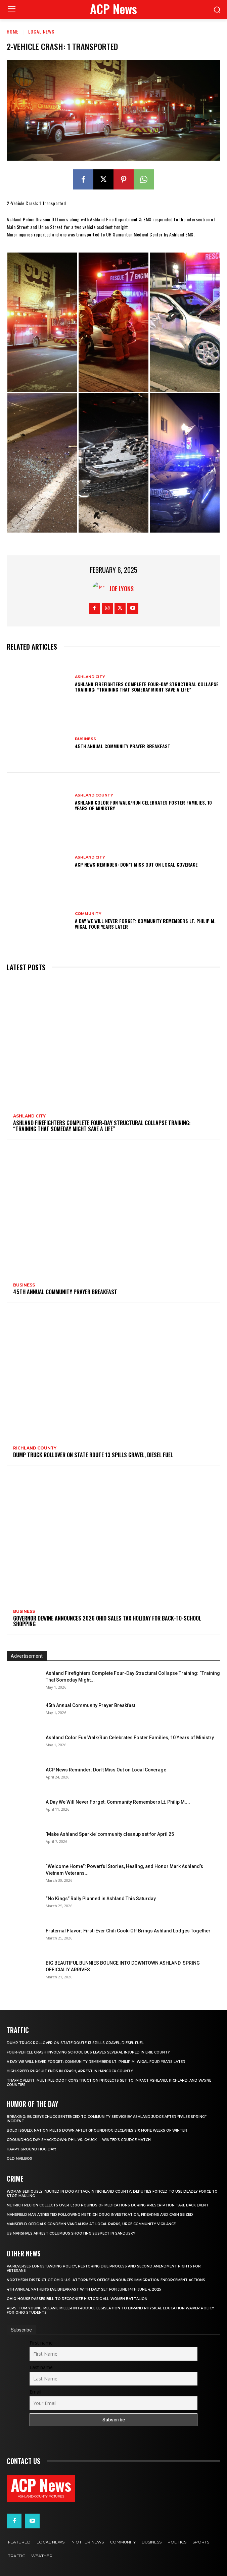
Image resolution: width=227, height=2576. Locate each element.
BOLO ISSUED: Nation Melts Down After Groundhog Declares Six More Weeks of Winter (97, 2130)
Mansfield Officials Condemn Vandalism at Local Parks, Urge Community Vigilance (91, 2224)
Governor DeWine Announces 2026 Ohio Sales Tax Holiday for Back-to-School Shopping (107, 1621)
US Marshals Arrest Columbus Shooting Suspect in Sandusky (71, 2233)
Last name (41, 2367)
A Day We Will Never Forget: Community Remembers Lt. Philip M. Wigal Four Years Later (145, 923)
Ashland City (90, 677)
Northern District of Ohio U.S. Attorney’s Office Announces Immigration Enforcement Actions (106, 2280)
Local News (41, 31)
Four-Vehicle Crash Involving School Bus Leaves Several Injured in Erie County (88, 2052)
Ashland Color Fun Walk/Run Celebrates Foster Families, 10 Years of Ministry (143, 805)
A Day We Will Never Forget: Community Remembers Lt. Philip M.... (118, 1802)
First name (41, 2343)
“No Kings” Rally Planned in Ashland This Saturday (101, 1898)
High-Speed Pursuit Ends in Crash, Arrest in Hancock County (70, 2071)
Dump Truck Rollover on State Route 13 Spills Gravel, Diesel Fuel (93, 1455)
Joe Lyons (121, 588)
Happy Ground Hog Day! (31, 2149)
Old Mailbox (19, 2158)
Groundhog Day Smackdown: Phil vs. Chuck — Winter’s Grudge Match (79, 2140)
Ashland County (94, 795)
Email (35, 2392)
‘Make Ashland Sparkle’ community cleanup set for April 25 (110, 1834)
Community (88, 914)
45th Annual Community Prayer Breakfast (122, 746)
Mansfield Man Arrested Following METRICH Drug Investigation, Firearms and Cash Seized (100, 2214)
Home (12, 31)
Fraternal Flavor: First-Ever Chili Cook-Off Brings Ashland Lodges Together (128, 1930)
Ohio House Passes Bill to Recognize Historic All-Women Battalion (77, 2299)
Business (85, 739)
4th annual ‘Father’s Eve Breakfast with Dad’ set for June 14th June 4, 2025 (84, 2289)
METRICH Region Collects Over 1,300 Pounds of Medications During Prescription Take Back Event (108, 2205)
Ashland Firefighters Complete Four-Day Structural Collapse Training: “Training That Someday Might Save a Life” (147, 686)
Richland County (34, 1448)
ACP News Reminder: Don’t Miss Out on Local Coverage (136, 864)
